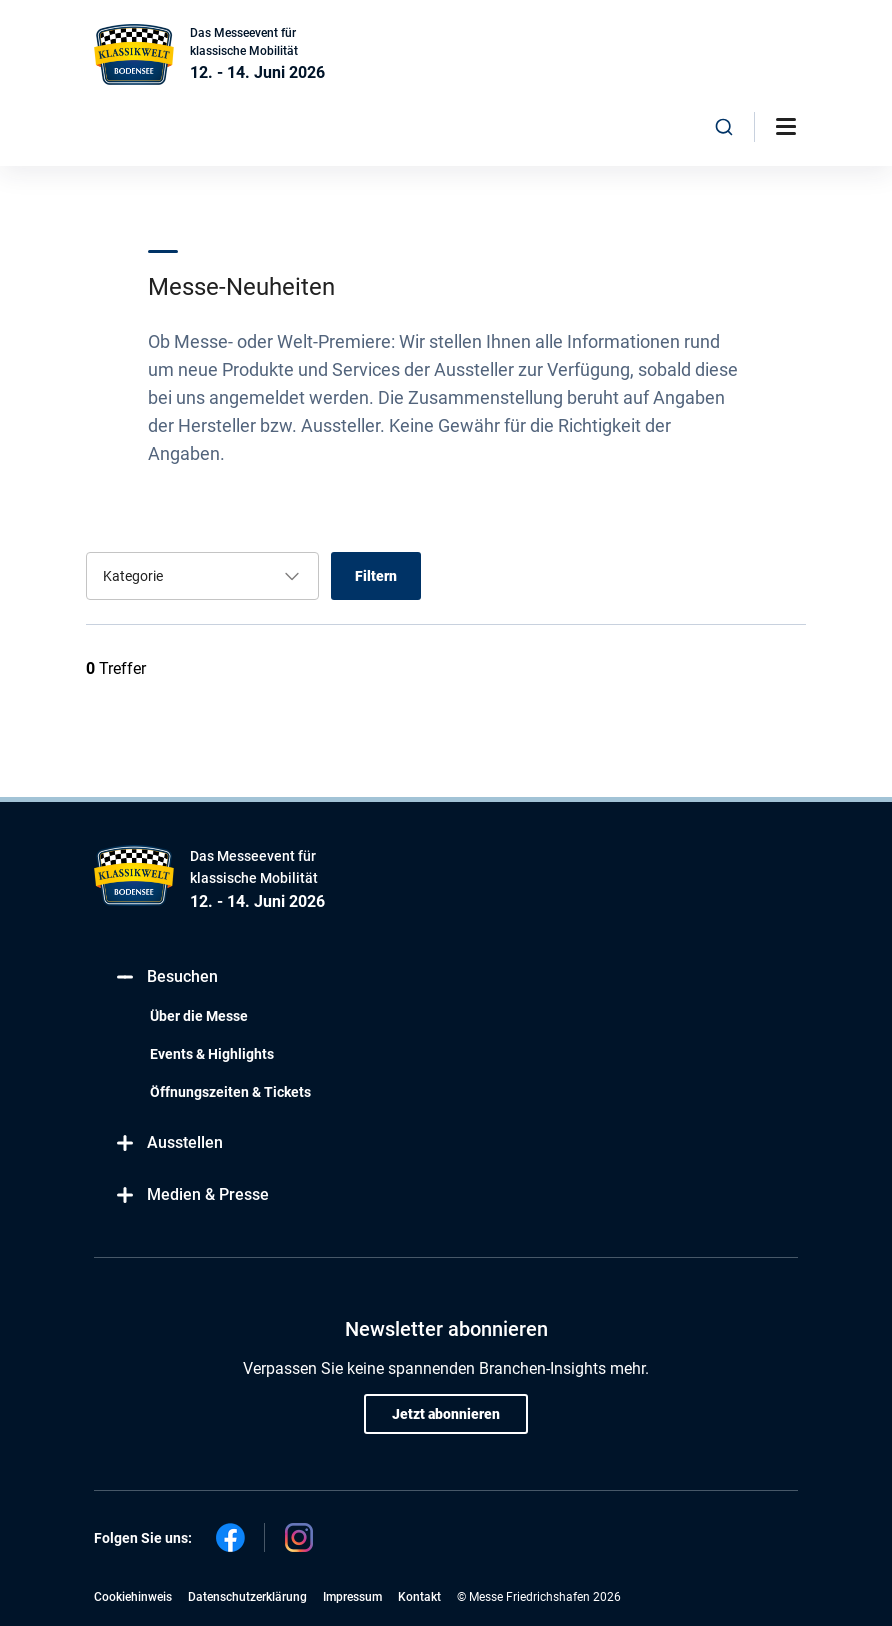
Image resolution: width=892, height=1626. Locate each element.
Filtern (376, 576)
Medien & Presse (191, 1195)
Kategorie (133, 576)
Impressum (352, 1597)
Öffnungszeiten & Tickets (230, 1092)
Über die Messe (199, 1016)
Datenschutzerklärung (247, 1597)
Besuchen (166, 977)
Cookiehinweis (133, 1597)
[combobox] (724, 127)
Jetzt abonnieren (446, 1414)
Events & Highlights (212, 1054)
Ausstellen (168, 1143)
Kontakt (419, 1597)
